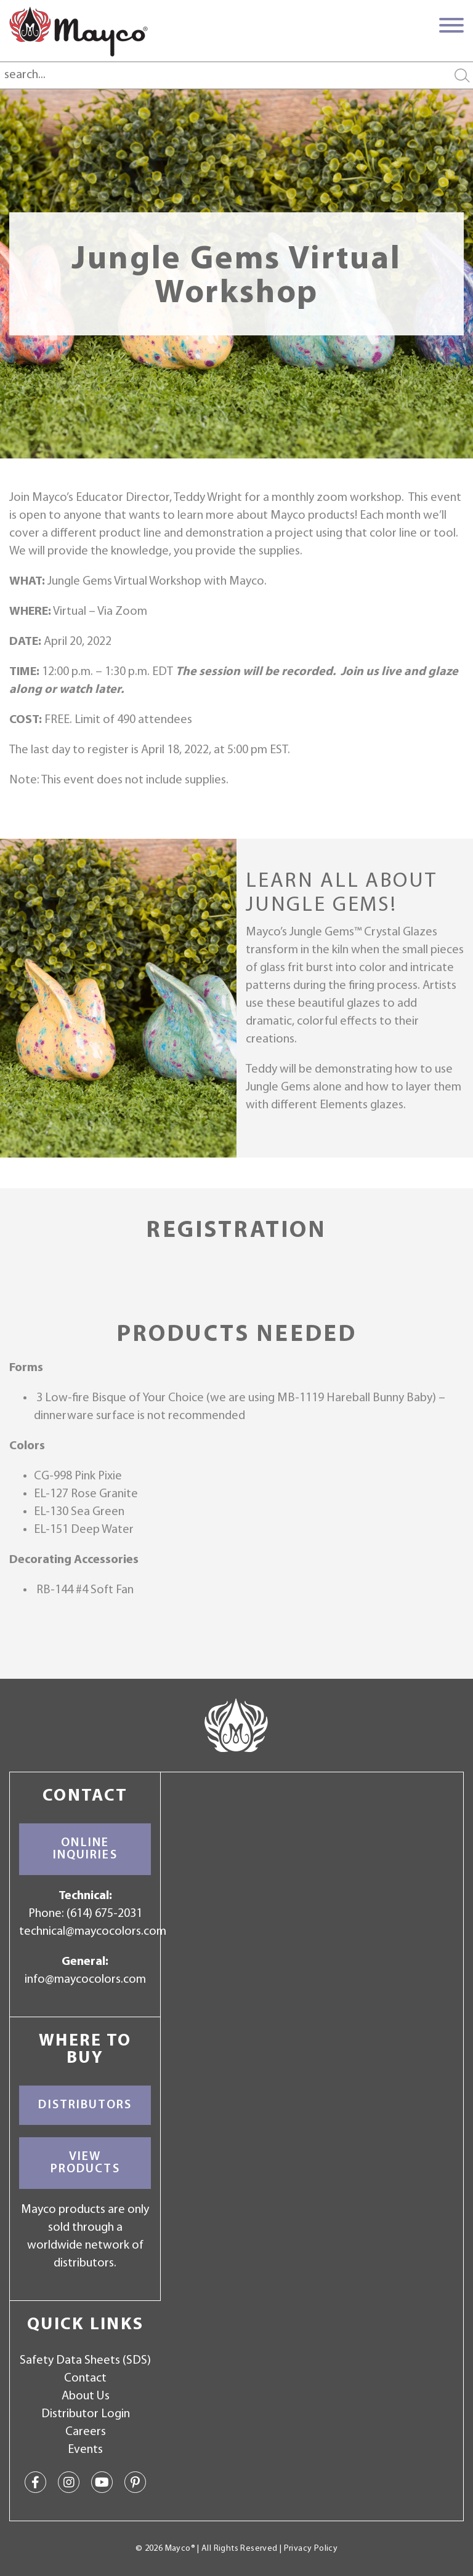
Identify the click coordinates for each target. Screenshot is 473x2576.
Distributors (85, 2105)
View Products (85, 2163)
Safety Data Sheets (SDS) (85, 2360)
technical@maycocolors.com (92, 1932)
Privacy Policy (311, 2548)
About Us (86, 2396)
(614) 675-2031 (104, 1914)
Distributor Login (85, 2414)
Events (85, 2450)
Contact (85, 2378)
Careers (85, 2432)
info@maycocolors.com (85, 1980)
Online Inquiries (85, 1849)
